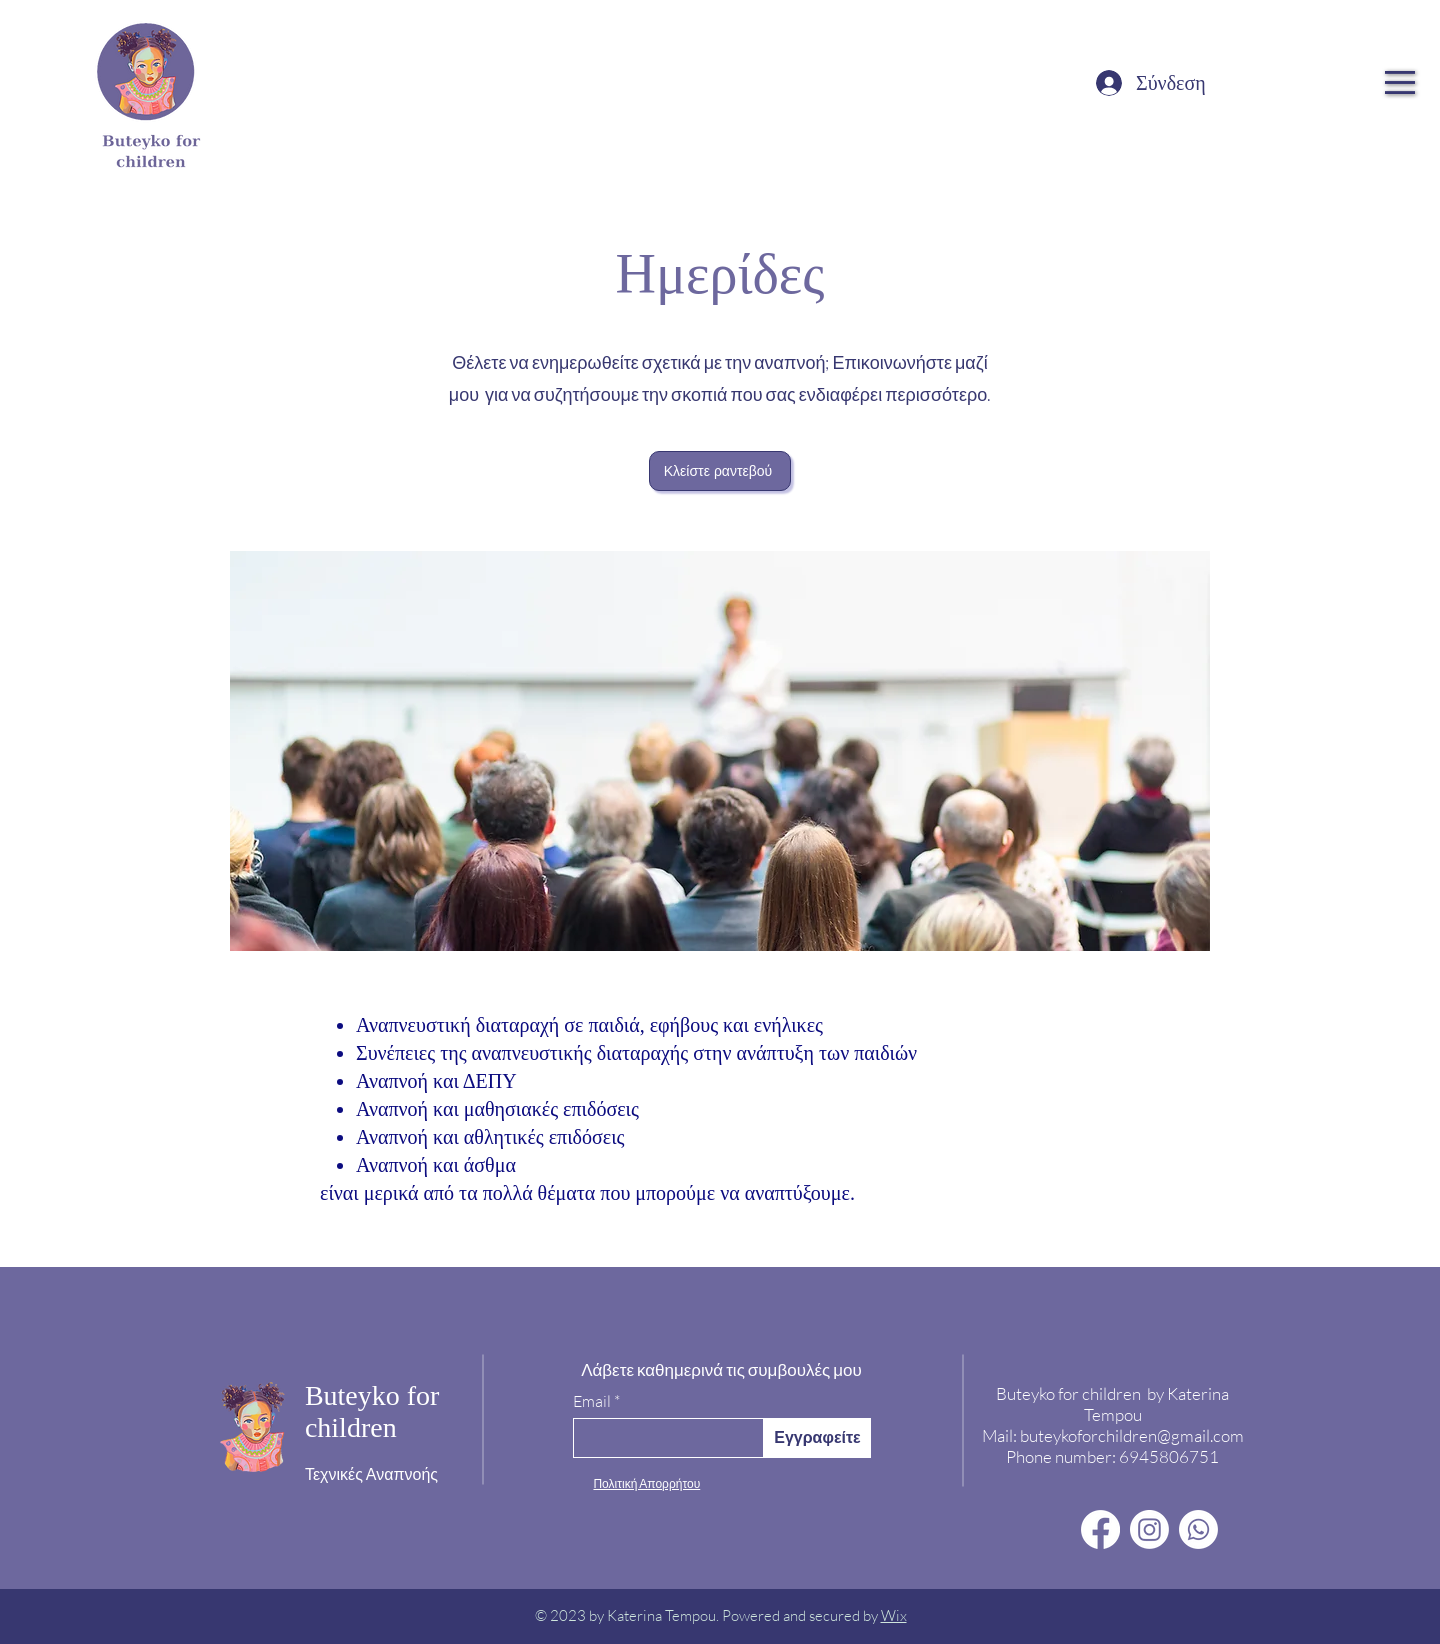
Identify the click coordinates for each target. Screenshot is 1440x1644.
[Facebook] (1100, 1529)
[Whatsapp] (1198, 1529)
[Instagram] (1149, 1529)
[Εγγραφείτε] (817, 1438)
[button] (1400, 82)
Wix (894, 1615)
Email (592, 1401)
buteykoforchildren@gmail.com (1132, 1435)
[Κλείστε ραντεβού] (720, 471)
